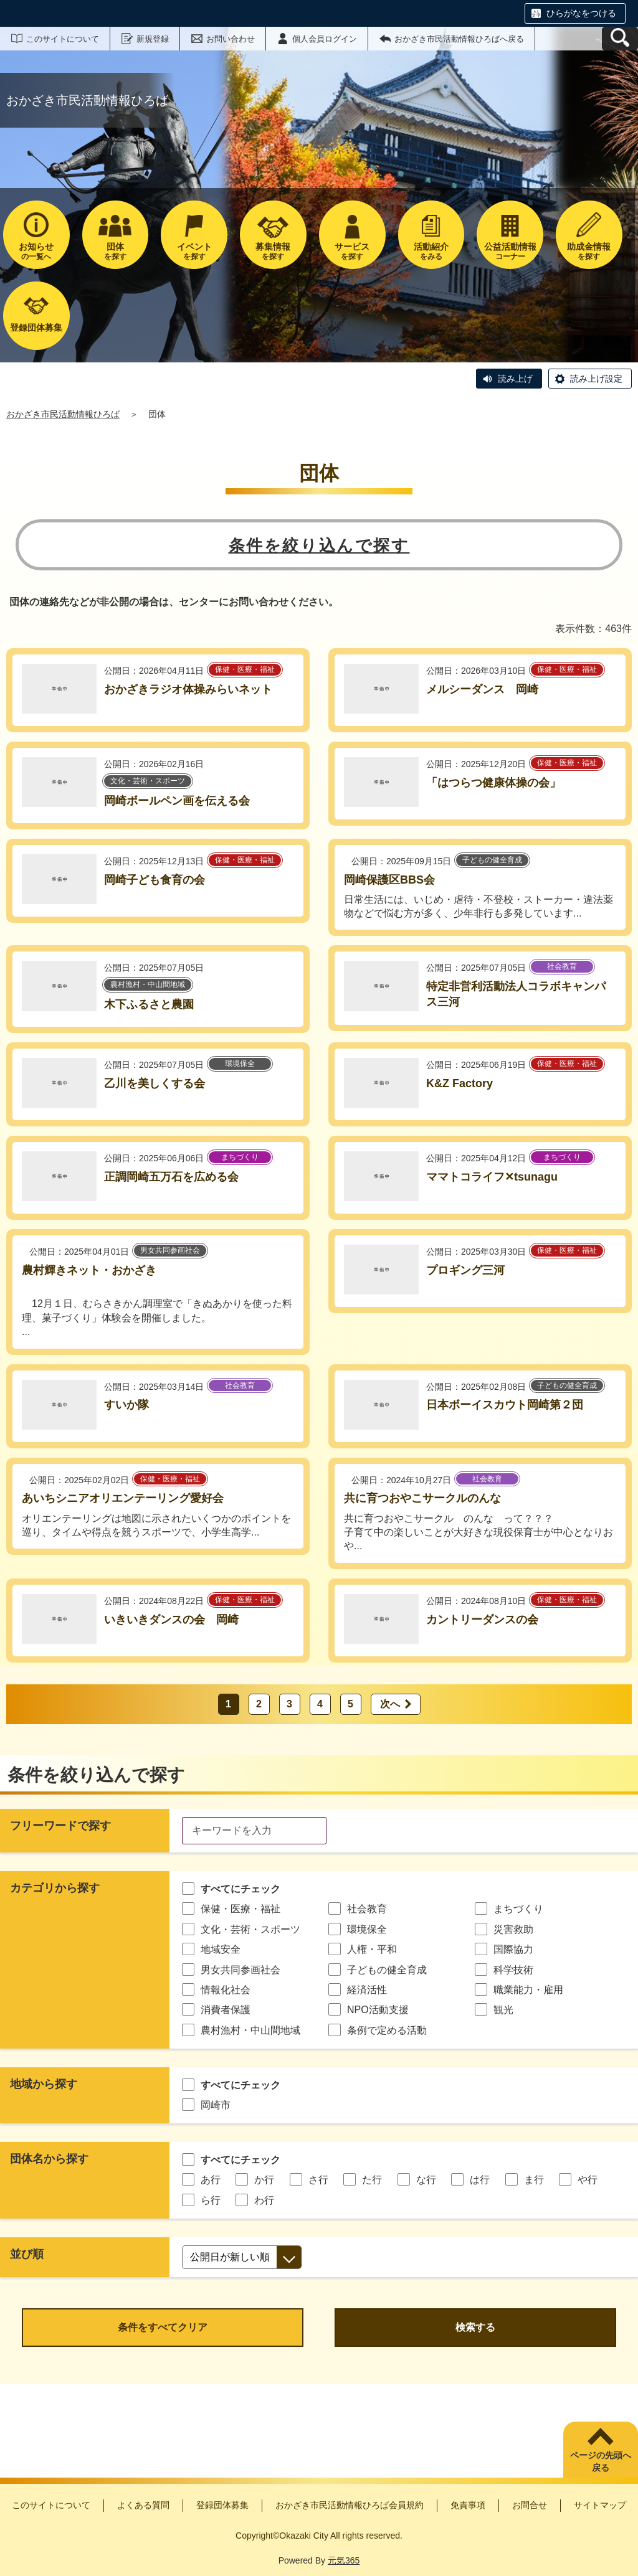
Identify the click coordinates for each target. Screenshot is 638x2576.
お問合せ (529, 2505)
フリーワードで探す (60, 1825)
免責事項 (467, 2505)
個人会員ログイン (324, 39)
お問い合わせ (230, 39)
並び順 (27, 2254)
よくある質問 (143, 2505)
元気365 (343, 2560)
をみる (431, 251)
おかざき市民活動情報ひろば (63, 414)
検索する (475, 2327)
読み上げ (515, 379)
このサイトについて (62, 39)
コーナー (510, 251)
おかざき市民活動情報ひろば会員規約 (349, 2505)
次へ (390, 1704)
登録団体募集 (222, 2505)
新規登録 (152, 39)
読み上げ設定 (596, 379)
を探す (115, 251)
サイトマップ (600, 2505)
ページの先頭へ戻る (600, 2461)
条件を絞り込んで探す (319, 545)
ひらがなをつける (581, 13)
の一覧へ (36, 251)
